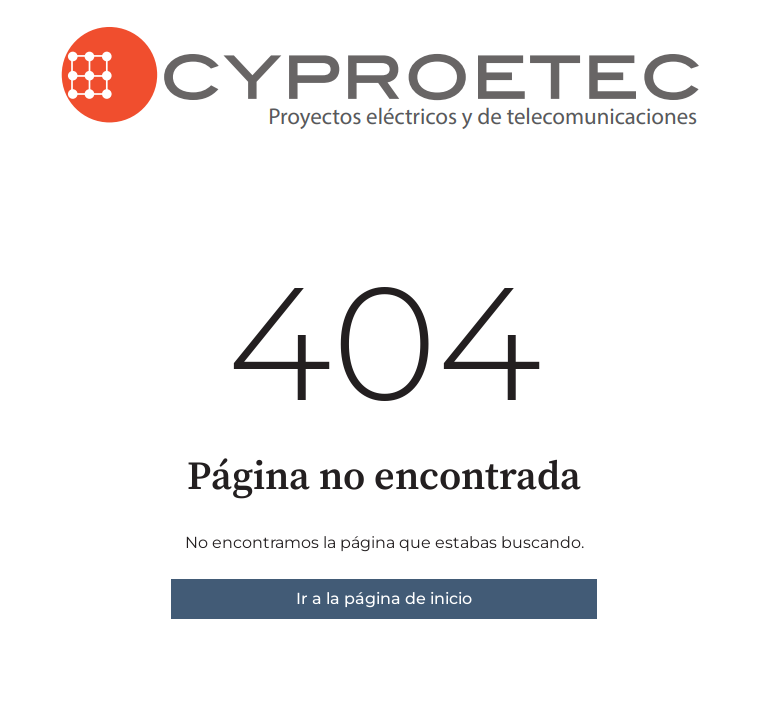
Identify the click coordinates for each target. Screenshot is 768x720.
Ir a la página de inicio (384, 598)
